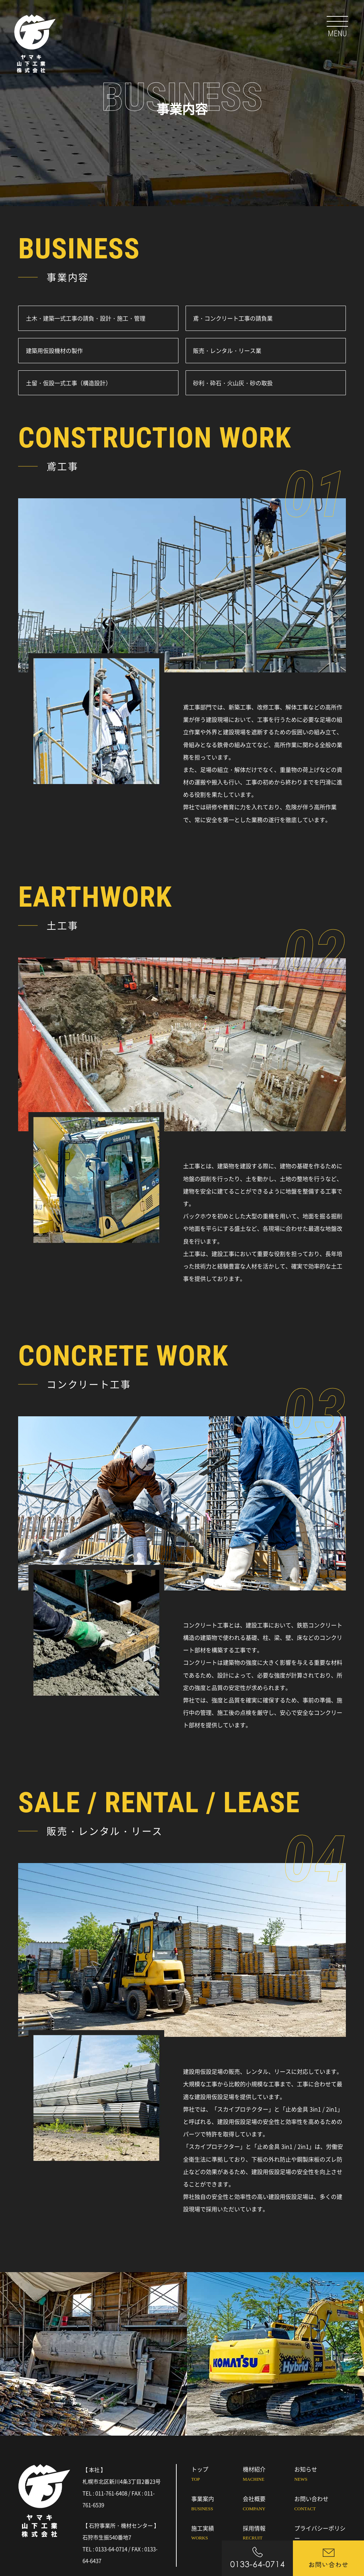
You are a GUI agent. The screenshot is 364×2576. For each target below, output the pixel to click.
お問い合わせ (320, 2504)
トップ (217, 2475)
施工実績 (217, 2534)
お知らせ (320, 2475)
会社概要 (268, 2504)
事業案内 (217, 2504)
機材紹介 (268, 2475)
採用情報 (268, 2534)
